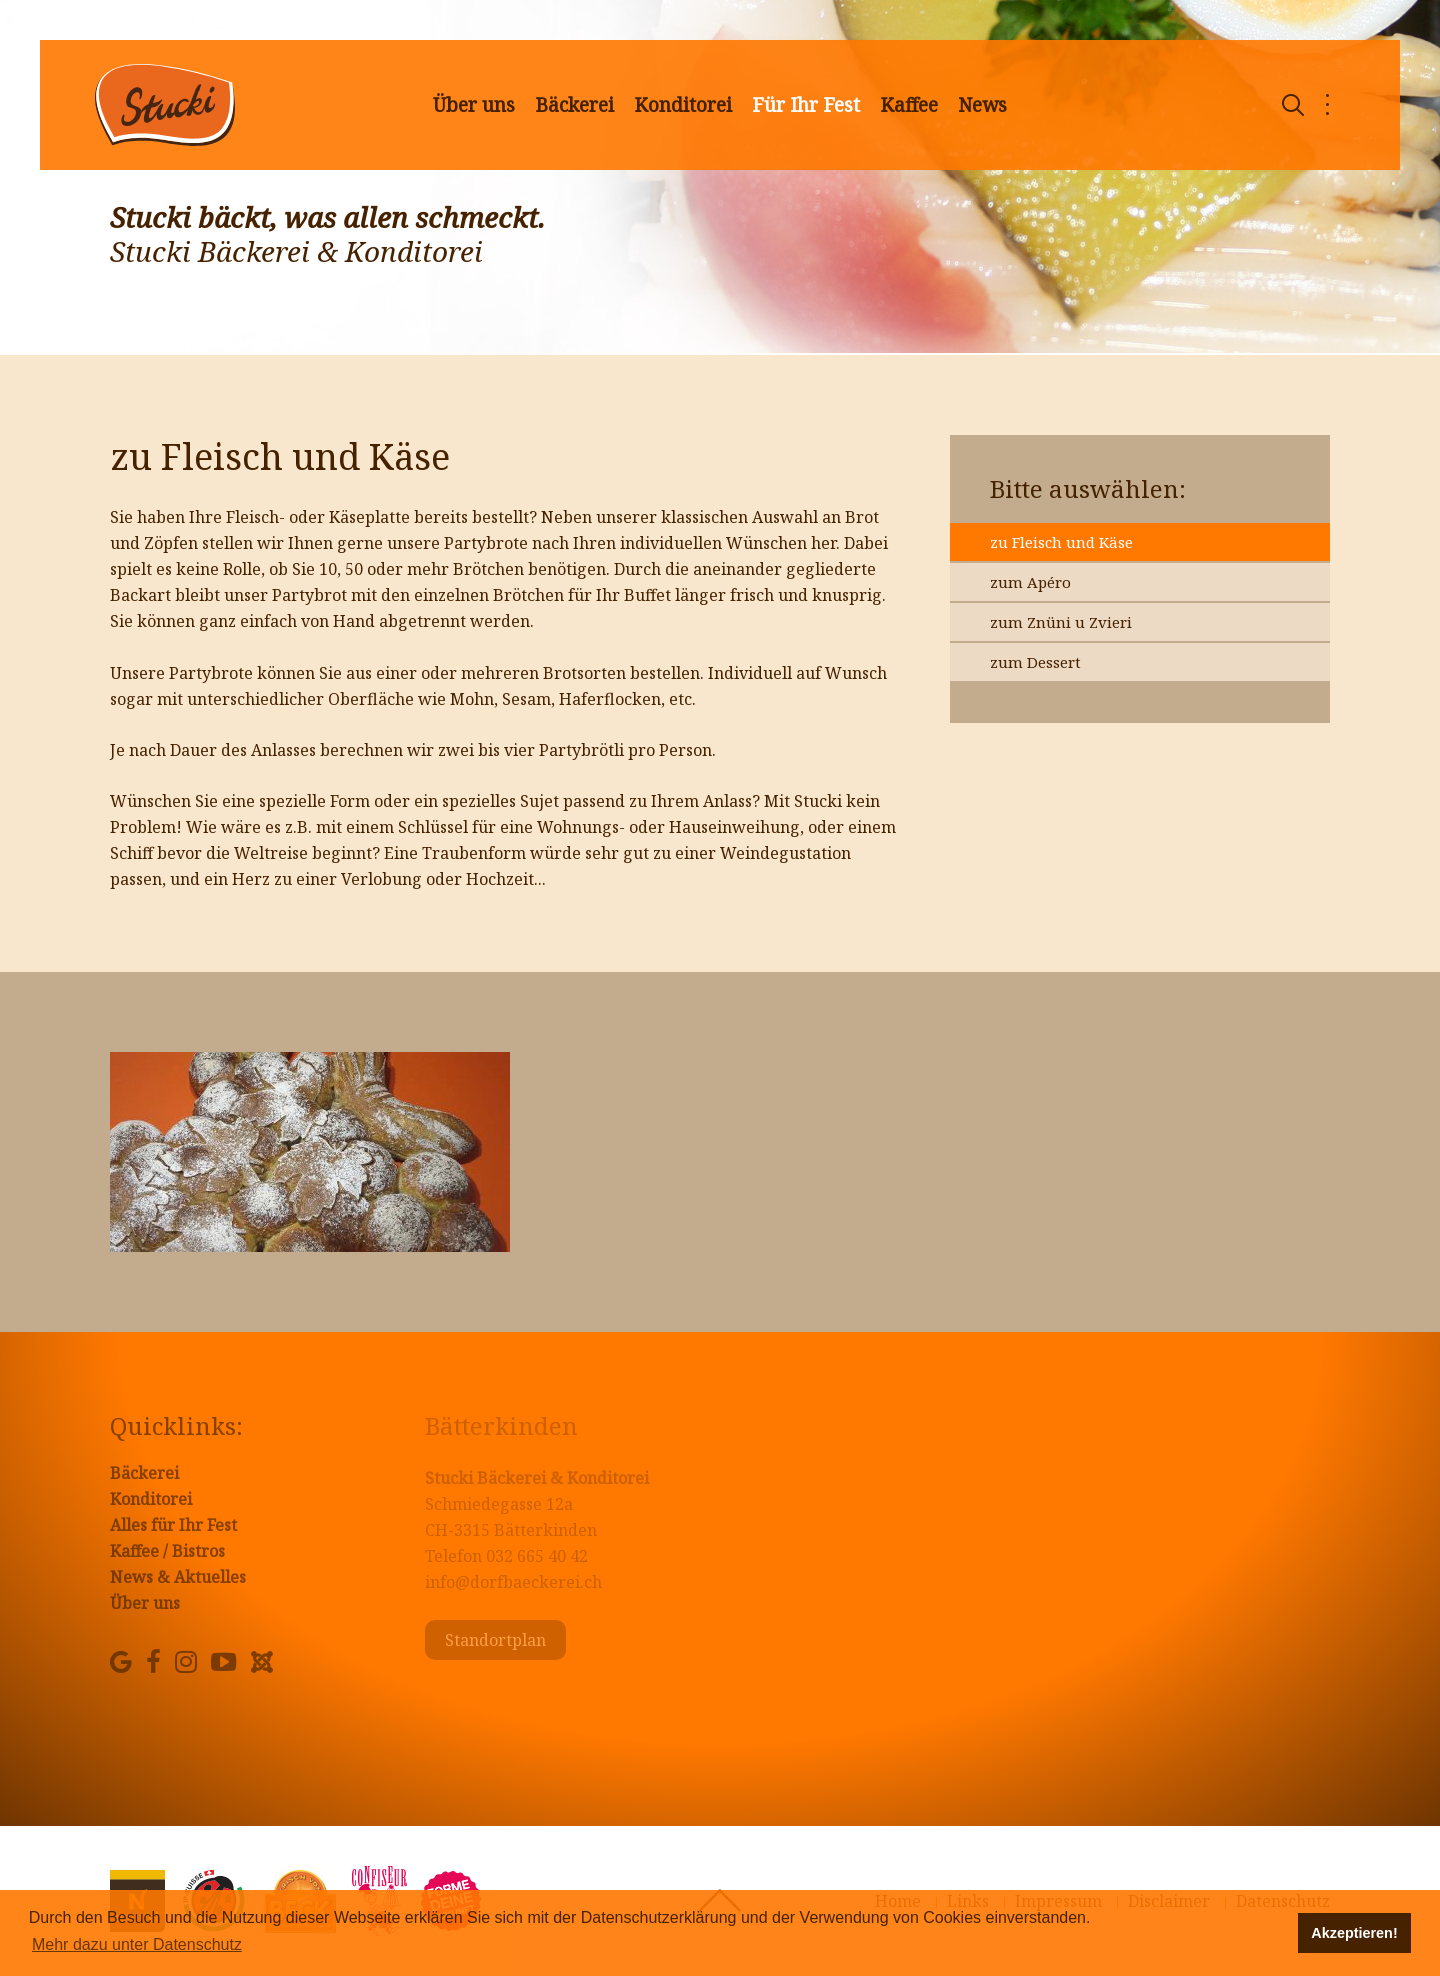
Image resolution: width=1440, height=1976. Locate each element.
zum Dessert (1035, 662)
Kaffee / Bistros (167, 1551)
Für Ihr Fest (806, 105)
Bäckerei (574, 105)
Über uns (474, 105)
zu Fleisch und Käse (1061, 542)
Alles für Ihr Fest (173, 1525)
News (982, 105)
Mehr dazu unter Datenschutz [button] (137, 1944)
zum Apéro (1030, 582)
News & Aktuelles (178, 1577)
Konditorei (683, 105)
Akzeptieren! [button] (1354, 1933)
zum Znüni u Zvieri (1061, 622)
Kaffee (909, 105)
